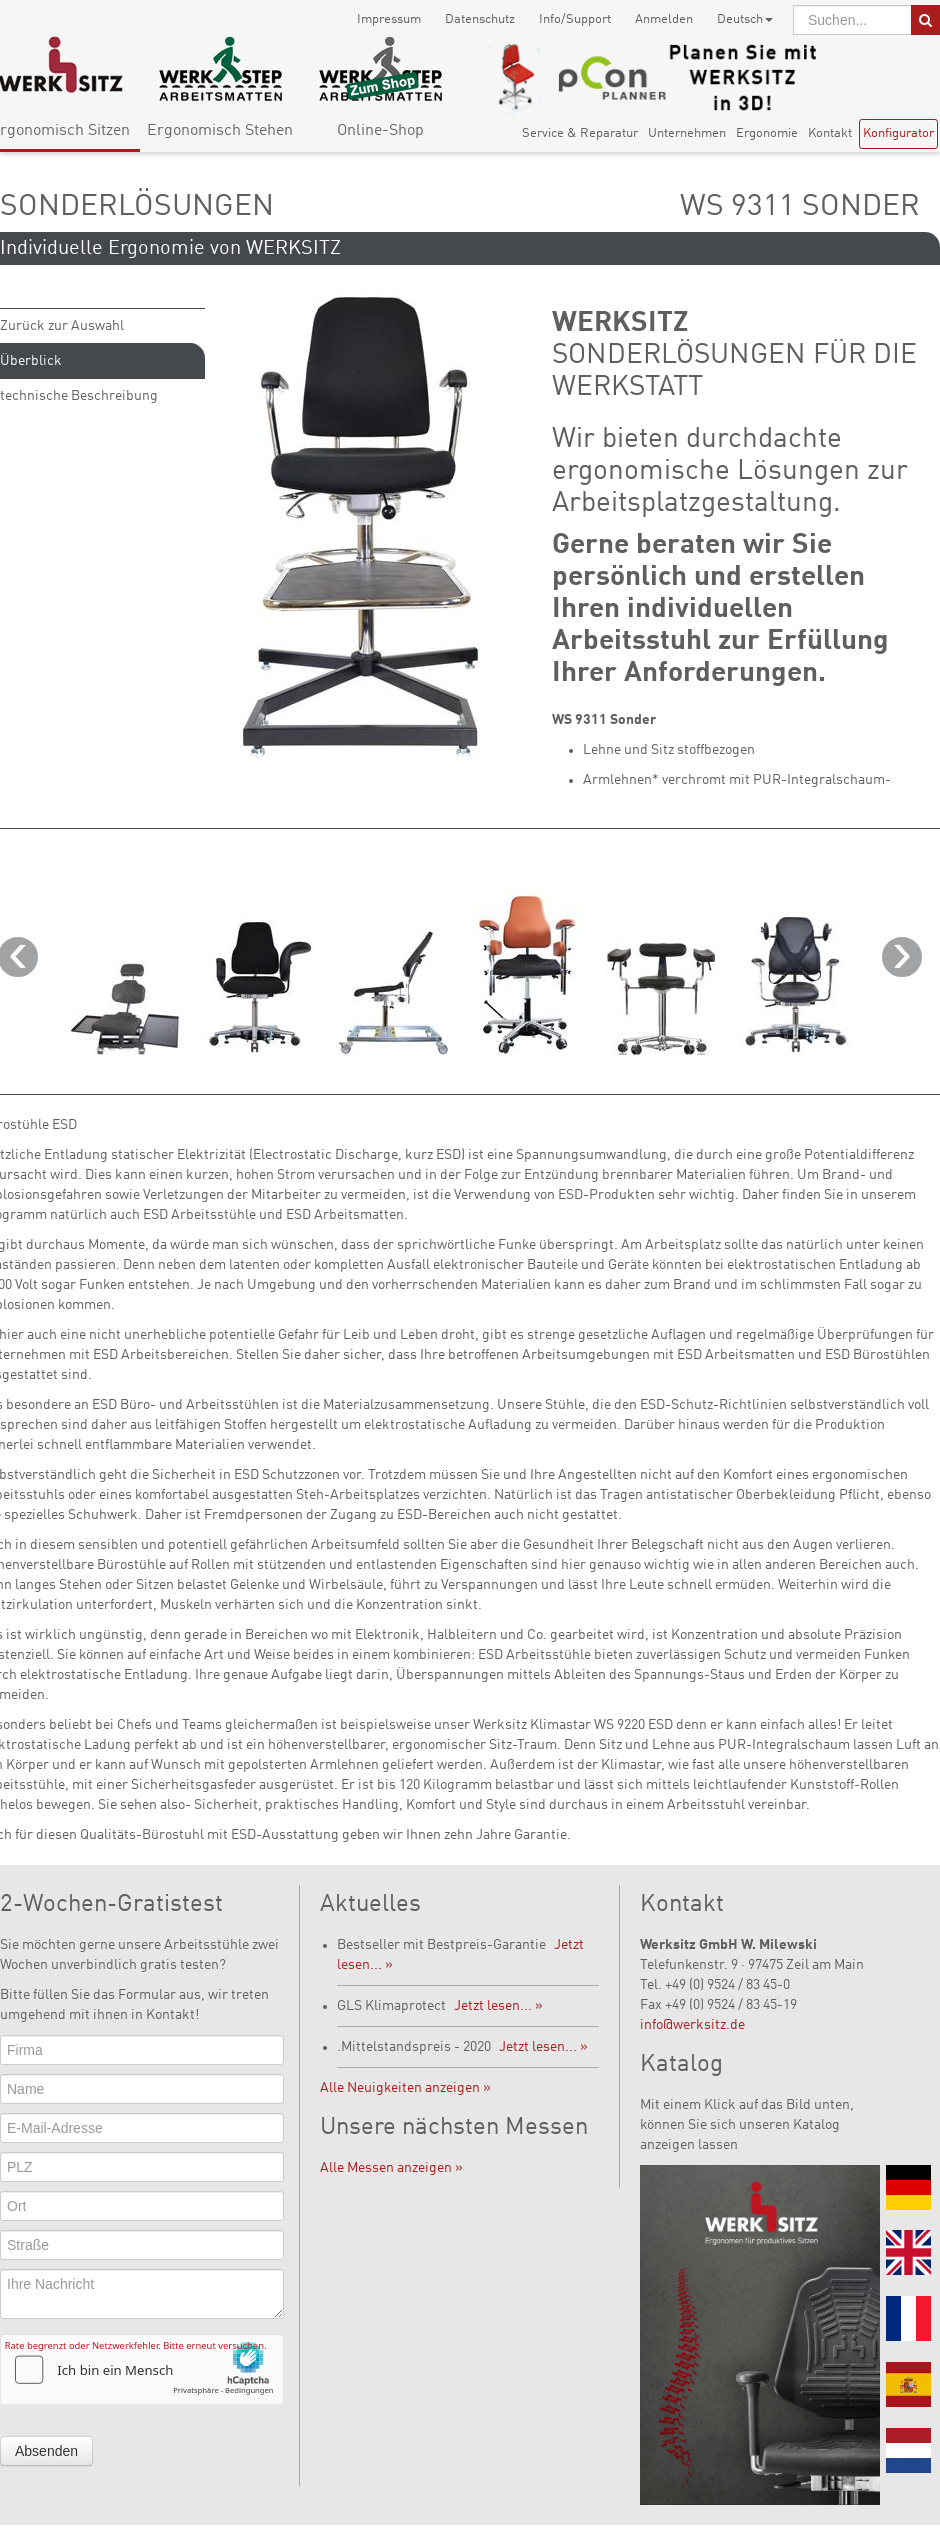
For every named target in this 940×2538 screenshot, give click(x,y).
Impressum (389, 19)
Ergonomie (767, 133)
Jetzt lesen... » (498, 2006)
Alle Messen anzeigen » (391, 2168)
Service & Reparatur (580, 133)
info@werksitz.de (692, 2025)
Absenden (46, 2451)
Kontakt (830, 133)
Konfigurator (898, 133)
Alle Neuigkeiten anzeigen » (405, 2088)
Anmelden (664, 19)
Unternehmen (687, 133)
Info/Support (575, 19)
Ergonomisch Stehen (220, 131)
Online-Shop (380, 131)
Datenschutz (480, 19)
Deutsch (745, 19)
